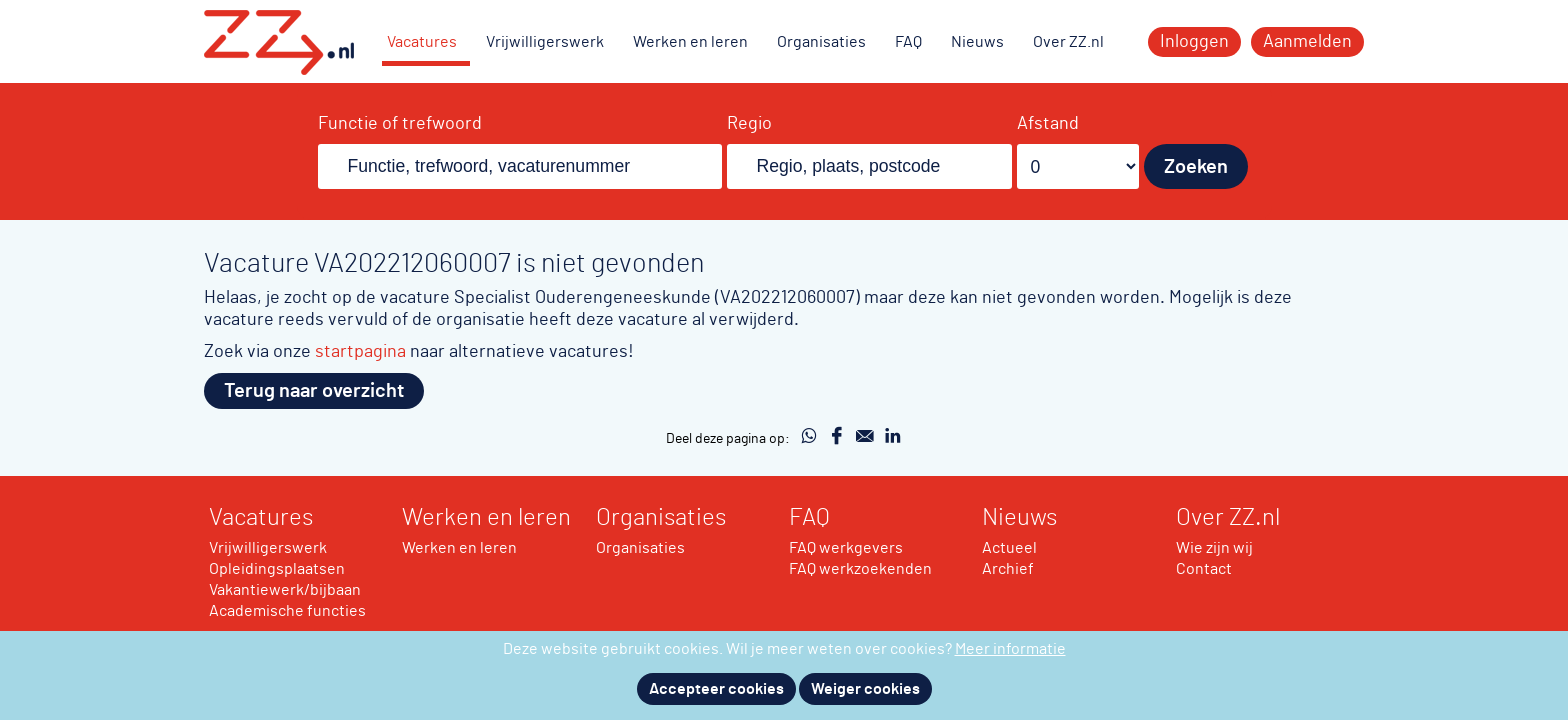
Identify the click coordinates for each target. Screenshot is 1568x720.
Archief (1008, 569)
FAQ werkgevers (846, 548)
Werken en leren (690, 42)
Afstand (1048, 124)
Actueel (1009, 548)
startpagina (360, 351)
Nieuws (977, 42)
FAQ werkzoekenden (860, 569)
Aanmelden (1307, 42)
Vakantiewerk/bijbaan (285, 590)
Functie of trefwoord (400, 124)
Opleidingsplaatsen (277, 569)
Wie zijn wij (1214, 548)
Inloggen (1194, 42)
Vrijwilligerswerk (545, 42)
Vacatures (422, 42)
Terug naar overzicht (314, 391)
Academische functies (287, 611)
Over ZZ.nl (1068, 42)
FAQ (908, 42)
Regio (749, 124)
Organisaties (821, 42)
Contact (1204, 569)
